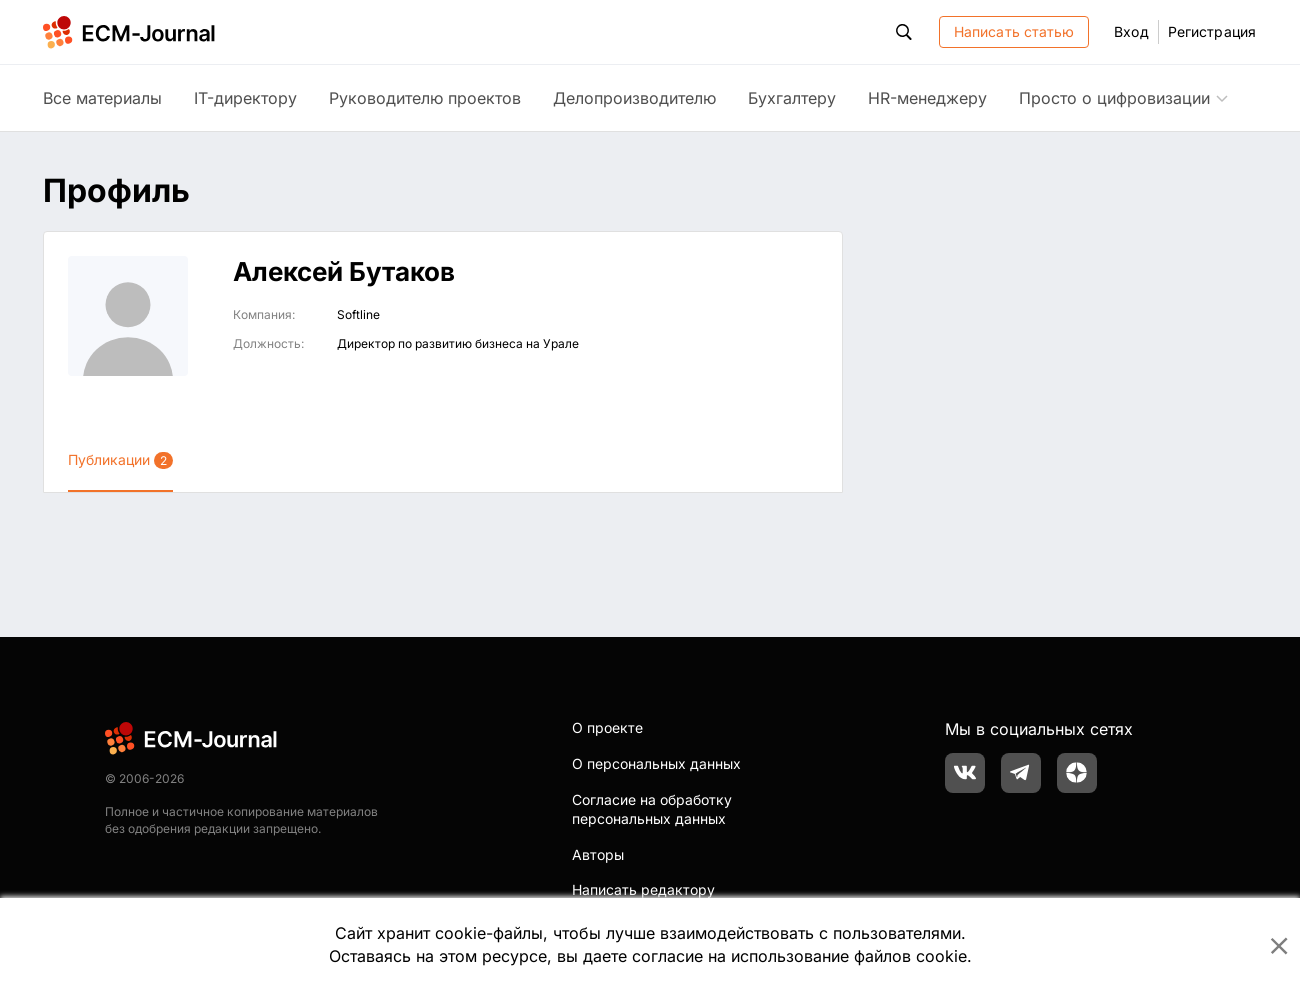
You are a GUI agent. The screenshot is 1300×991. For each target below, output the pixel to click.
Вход (1131, 31)
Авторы (598, 854)
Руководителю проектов (425, 98)
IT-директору (245, 98)
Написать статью (1014, 31)
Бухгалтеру (792, 98)
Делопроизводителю (634, 98)
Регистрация (1212, 31)
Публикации (120, 460)
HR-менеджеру (927, 98)
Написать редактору (643, 889)
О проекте (607, 727)
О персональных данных (656, 763)
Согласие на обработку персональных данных (652, 809)
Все (102, 98)
